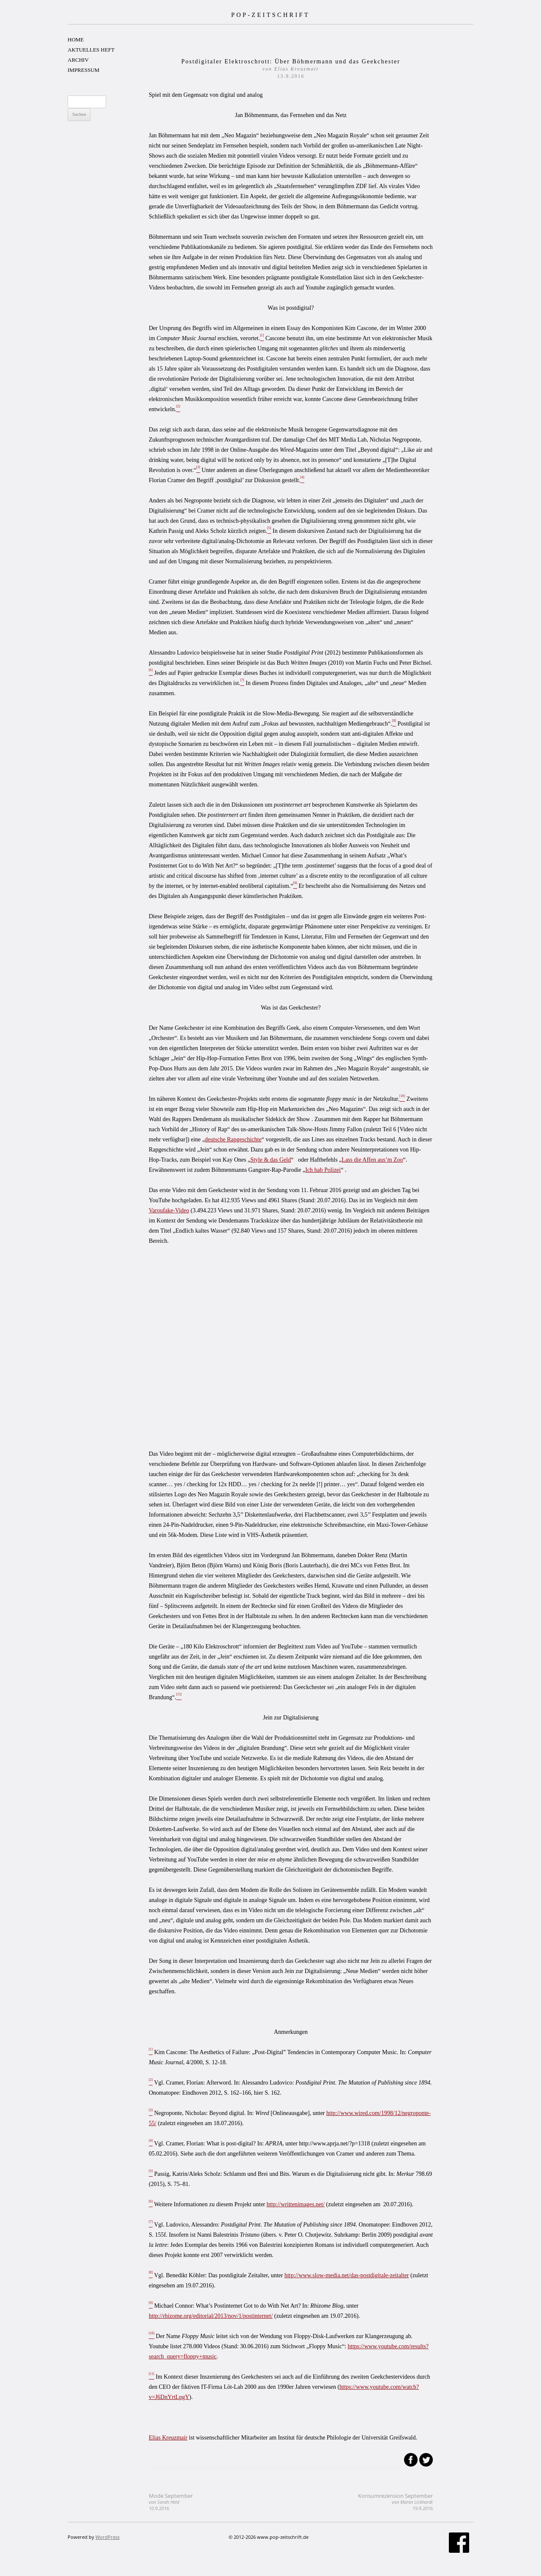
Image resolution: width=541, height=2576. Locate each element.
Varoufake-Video (169, 1210)
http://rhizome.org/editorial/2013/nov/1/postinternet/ (211, 2316)
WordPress (108, 2537)
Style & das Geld (270, 1160)
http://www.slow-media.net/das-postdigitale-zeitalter (346, 2275)
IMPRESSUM (83, 70)
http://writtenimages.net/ (296, 2204)
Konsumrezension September (395, 2502)
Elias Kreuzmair (168, 2437)
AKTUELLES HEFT (91, 49)
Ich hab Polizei (323, 1170)
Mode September (171, 2502)
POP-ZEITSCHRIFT (270, 14)
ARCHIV (78, 60)
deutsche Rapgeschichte (233, 1139)
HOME (76, 39)
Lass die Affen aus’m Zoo (372, 1160)
